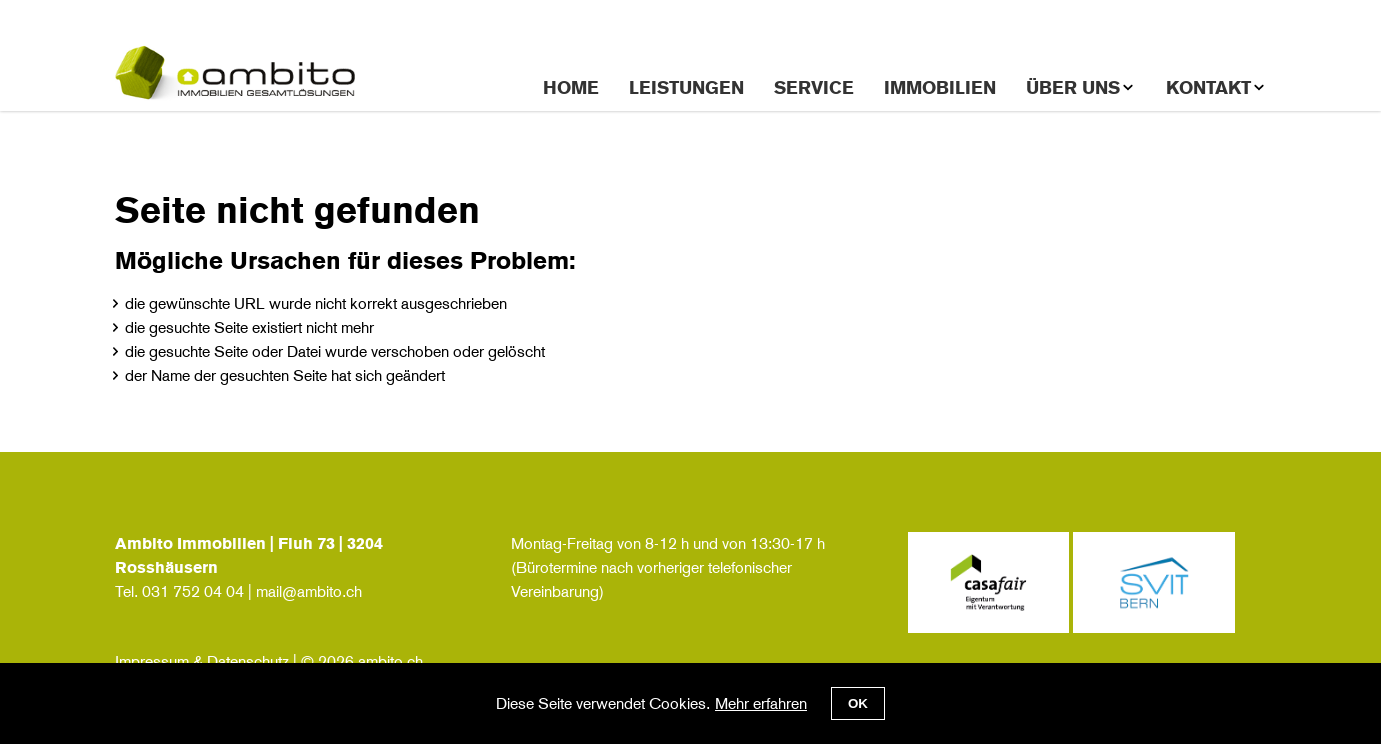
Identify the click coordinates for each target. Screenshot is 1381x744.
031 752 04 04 (193, 591)
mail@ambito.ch (309, 591)
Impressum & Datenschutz (202, 661)
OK (858, 703)
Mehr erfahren (761, 703)
